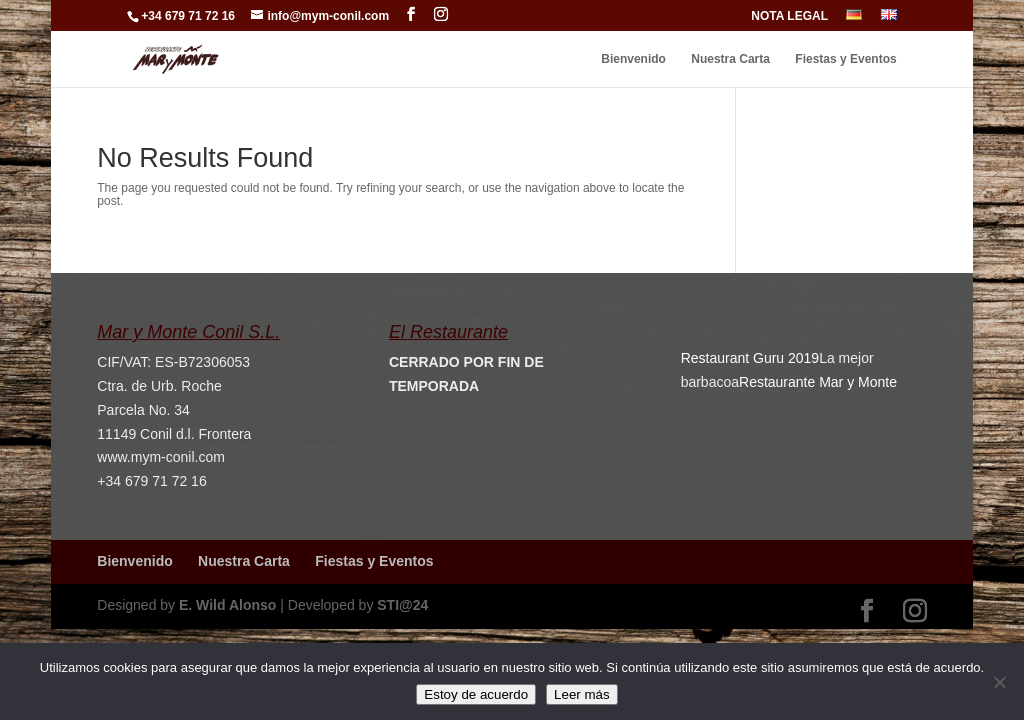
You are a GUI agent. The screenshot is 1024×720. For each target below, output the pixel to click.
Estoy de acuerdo (476, 694)
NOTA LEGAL (789, 16)
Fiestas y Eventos (845, 59)
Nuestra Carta (730, 59)
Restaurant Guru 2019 (750, 358)
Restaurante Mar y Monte (818, 382)
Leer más (582, 694)
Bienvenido (633, 59)
